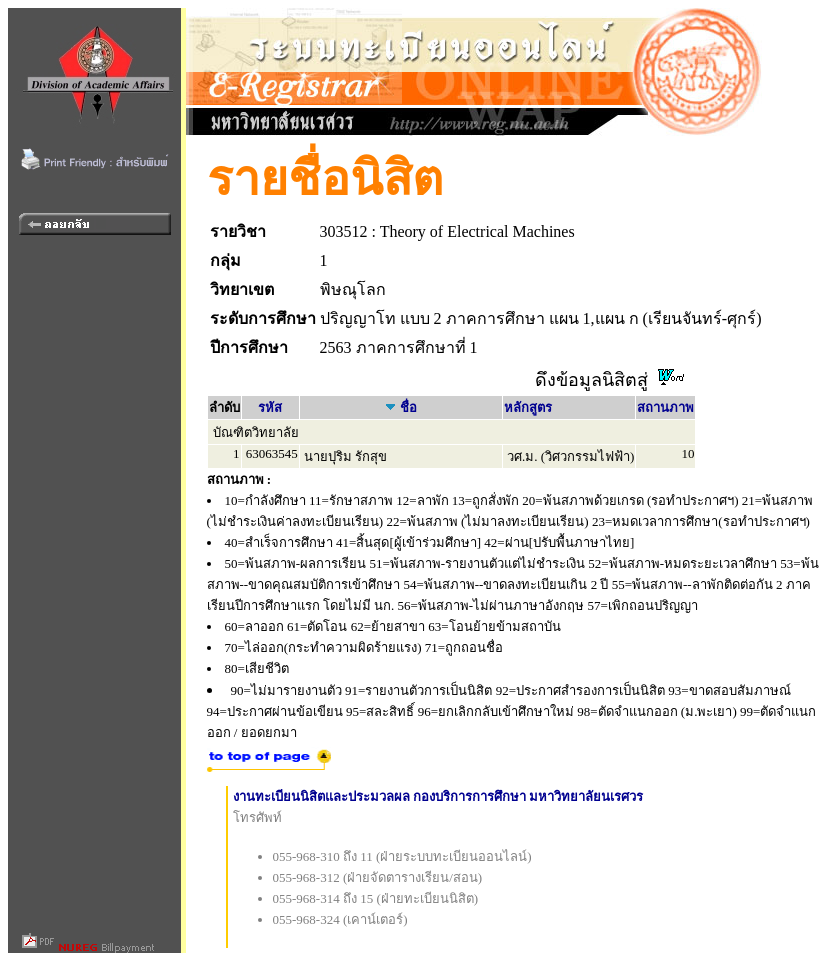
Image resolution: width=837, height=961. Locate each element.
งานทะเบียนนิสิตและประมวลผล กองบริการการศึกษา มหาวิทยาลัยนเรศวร (438, 796)
